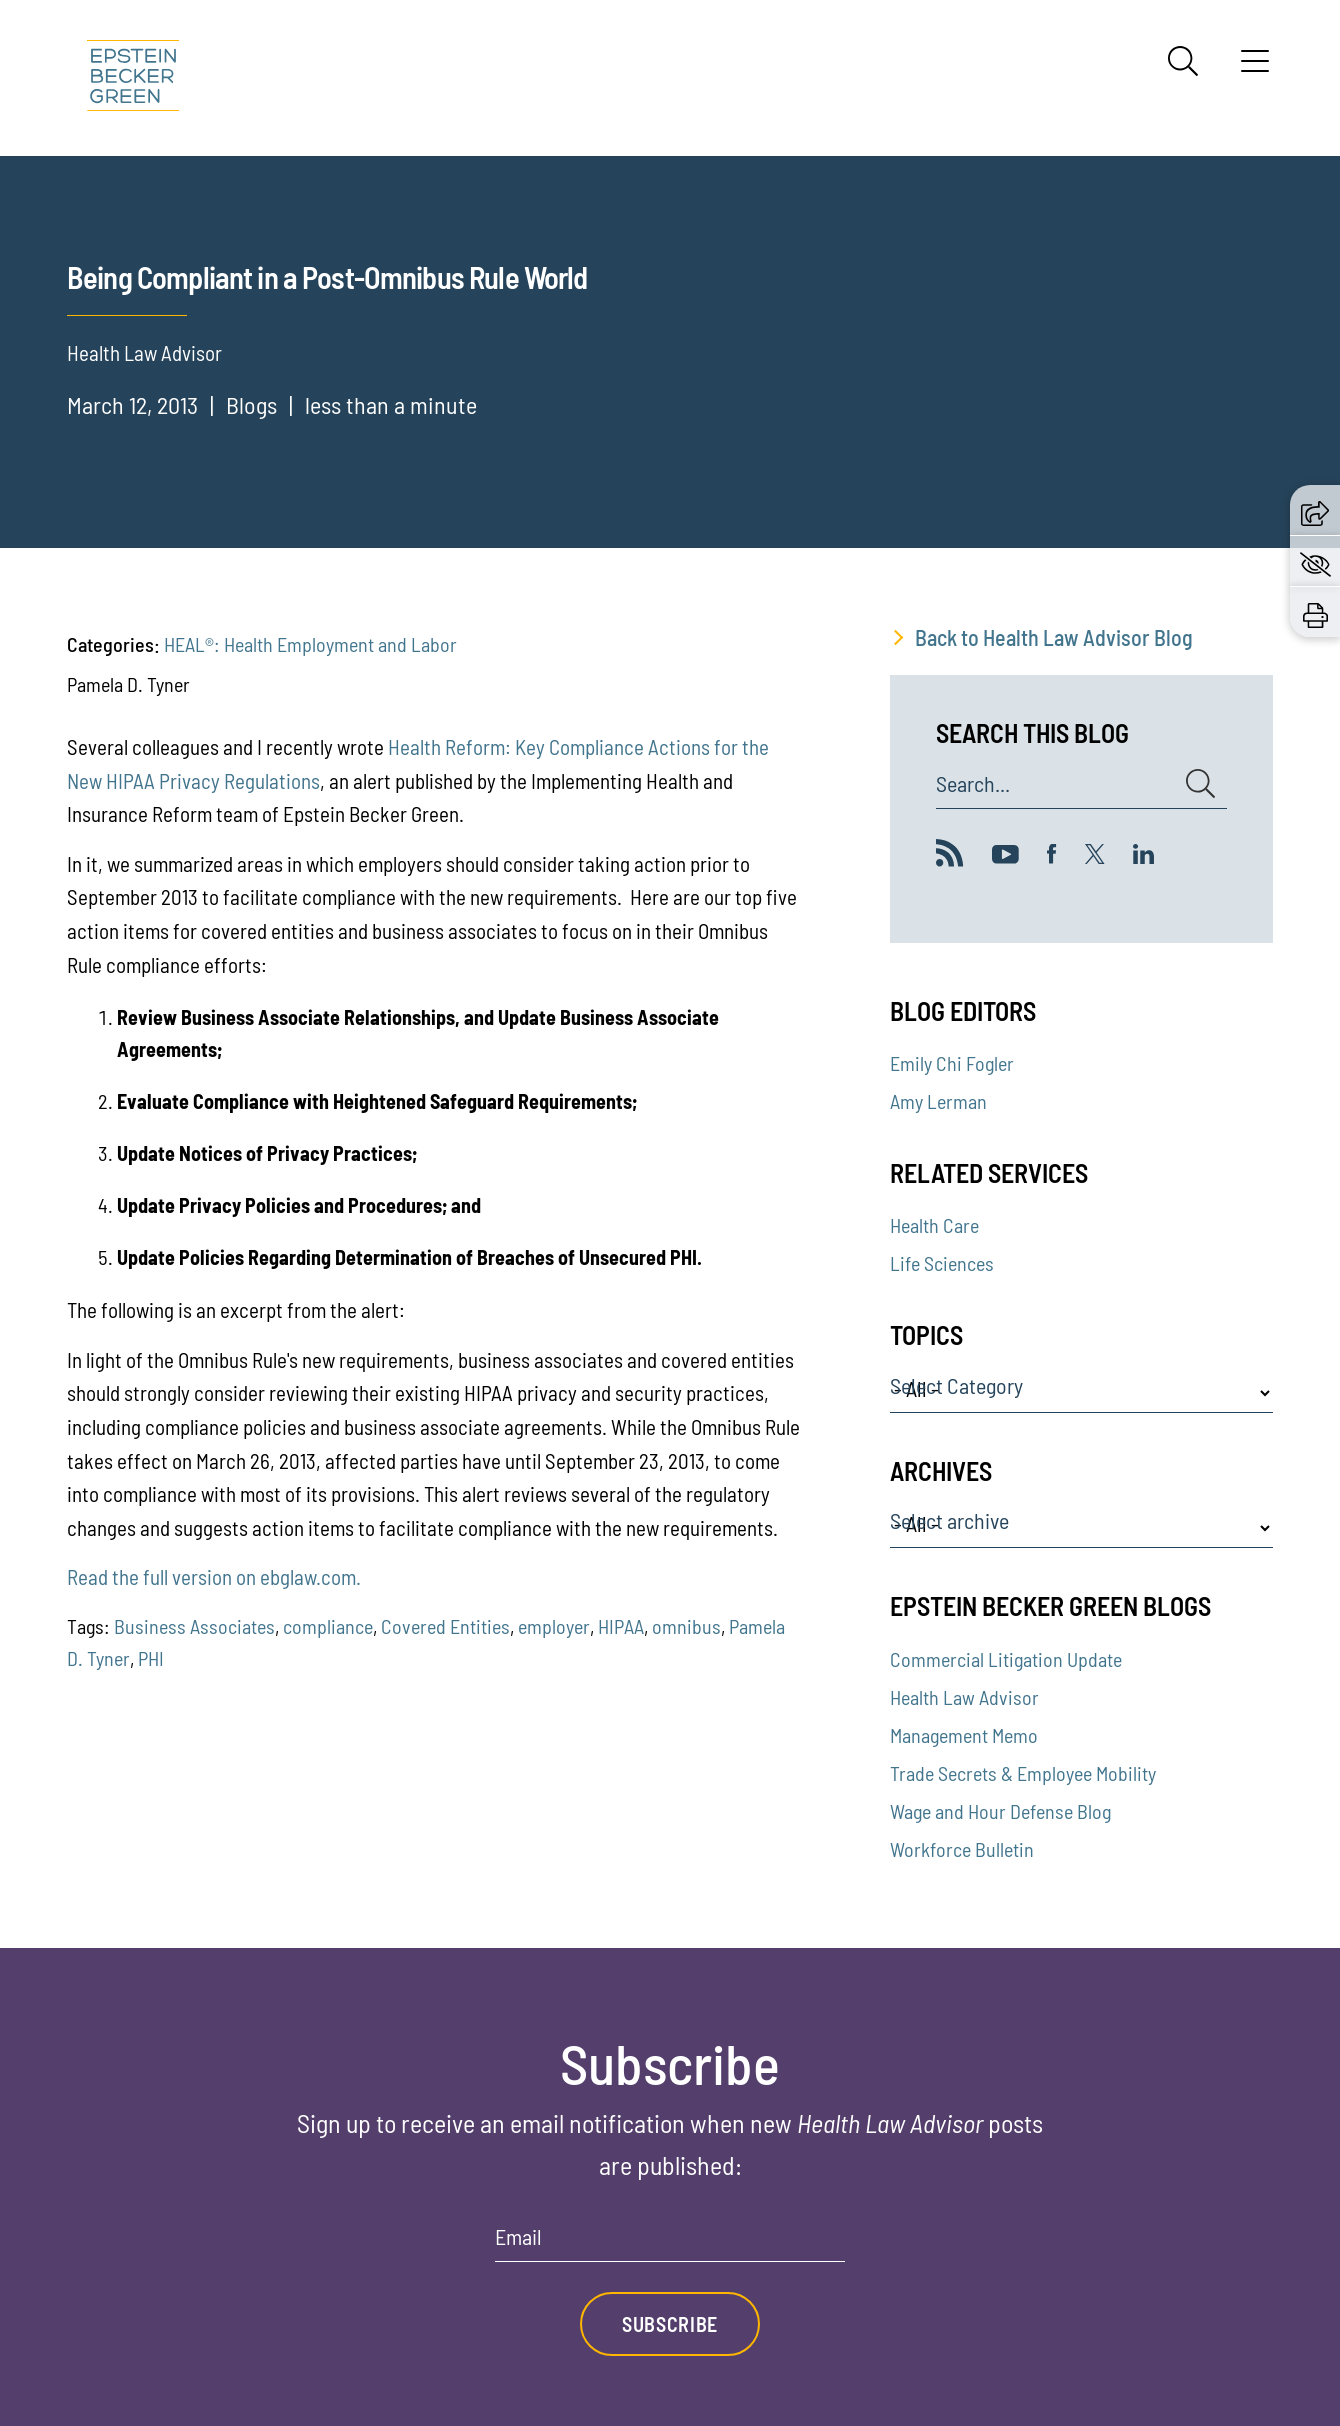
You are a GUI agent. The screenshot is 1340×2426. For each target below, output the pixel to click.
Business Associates (194, 1626)
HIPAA (621, 1626)
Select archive (949, 1521)
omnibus (686, 1626)
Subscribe (670, 2324)
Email (518, 2237)
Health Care (934, 1225)
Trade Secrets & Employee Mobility (1023, 1773)
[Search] (1183, 61)
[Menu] (1255, 68)
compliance (328, 1626)
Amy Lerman (938, 1101)
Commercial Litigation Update (1006, 1659)
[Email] (670, 2243)
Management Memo (964, 1735)
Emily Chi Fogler (952, 1063)
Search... (973, 784)
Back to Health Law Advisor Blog (1054, 637)
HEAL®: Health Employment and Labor (310, 644)
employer (554, 1626)
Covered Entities (445, 1626)
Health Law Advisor (964, 1697)
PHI (151, 1658)
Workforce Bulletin (962, 1849)
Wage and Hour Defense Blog (1000, 1811)
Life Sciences (942, 1263)
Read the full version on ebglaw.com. (214, 1576)
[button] (1315, 510)
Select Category (956, 1386)
